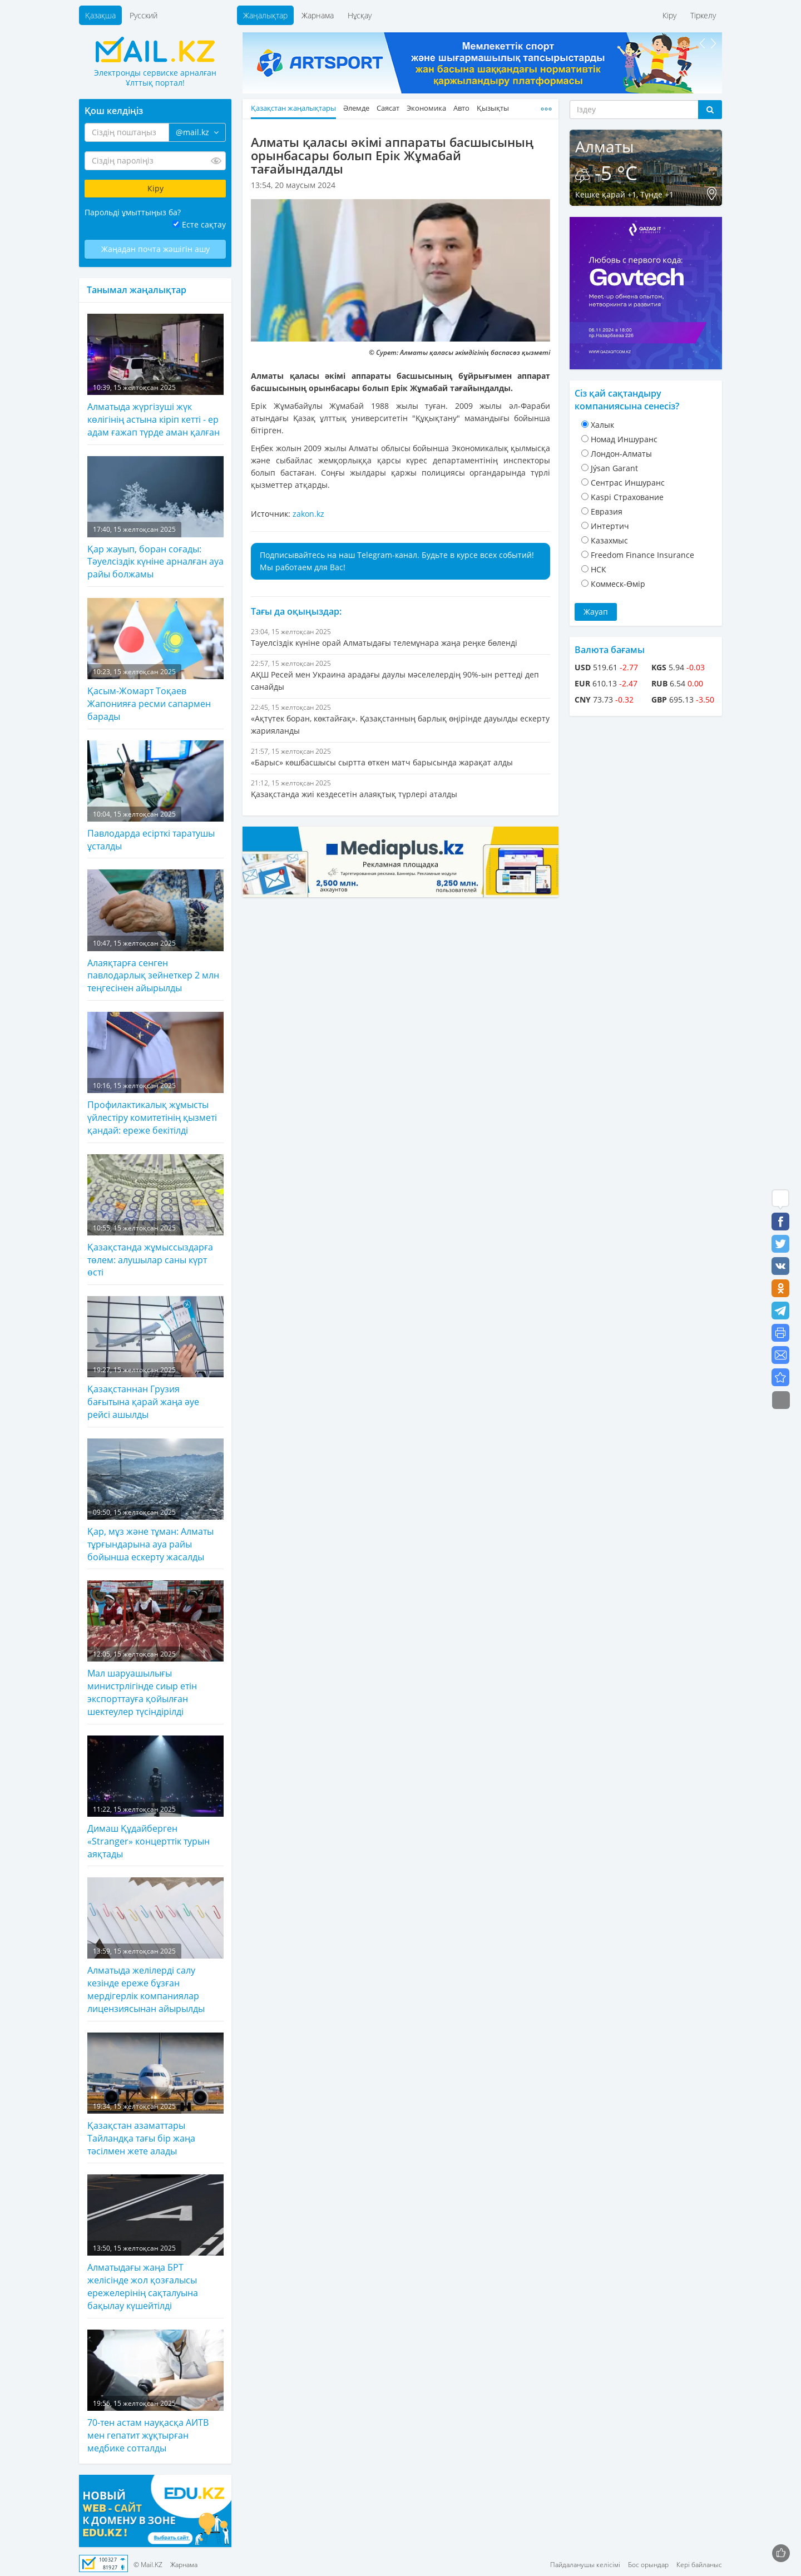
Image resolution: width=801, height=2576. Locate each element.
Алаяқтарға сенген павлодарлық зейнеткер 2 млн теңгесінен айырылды (155, 931)
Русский (143, 15)
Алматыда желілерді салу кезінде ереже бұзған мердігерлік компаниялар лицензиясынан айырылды (155, 1946)
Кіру (669, 15)
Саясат (388, 108)
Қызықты (493, 108)
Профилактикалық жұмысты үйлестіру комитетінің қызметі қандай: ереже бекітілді (155, 1074)
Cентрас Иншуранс (628, 482)
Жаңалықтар (265, 15)
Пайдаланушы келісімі (585, 2564)
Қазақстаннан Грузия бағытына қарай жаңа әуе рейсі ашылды (155, 1358)
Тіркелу (703, 15)
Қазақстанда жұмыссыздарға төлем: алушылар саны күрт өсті (155, 1216)
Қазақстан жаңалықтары (293, 108)
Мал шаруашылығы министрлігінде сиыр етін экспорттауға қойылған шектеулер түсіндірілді (155, 1649)
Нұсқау (360, 15)
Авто (461, 108)
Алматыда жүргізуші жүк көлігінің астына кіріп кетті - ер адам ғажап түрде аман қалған (155, 376)
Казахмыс (609, 540)
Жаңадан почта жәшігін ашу (155, 249)
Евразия (606, 511)
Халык (602, 424)
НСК (598, 569)
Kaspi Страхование (627, 497)
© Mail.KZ (148, 2564)
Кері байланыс (699, 2564)
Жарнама (317, 15)
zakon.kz (308, 513)
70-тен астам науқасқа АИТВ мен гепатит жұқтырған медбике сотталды (155, 2392)
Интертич (610, 526)
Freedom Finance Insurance (642, 555)
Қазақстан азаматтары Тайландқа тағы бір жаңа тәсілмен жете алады (155, 2095)
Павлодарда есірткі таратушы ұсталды (155, 796)
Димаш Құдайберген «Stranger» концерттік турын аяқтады (155, 1798)
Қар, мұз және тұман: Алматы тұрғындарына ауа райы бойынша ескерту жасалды (155, 1500)
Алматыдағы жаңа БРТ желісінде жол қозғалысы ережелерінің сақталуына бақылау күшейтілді (155, 2243)
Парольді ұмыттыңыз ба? (133, 212)
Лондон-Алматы (621, 453)
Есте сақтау (204, 224)
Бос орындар (648, 2564)
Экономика (426, 108)
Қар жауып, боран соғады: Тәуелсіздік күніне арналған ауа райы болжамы (155, 518)
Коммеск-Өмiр (618, 584)
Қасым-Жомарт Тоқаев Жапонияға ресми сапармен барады (155, 660)
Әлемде (356, 108)
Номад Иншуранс (624, 439)
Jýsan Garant (614, 468)
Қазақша (100, 15)
